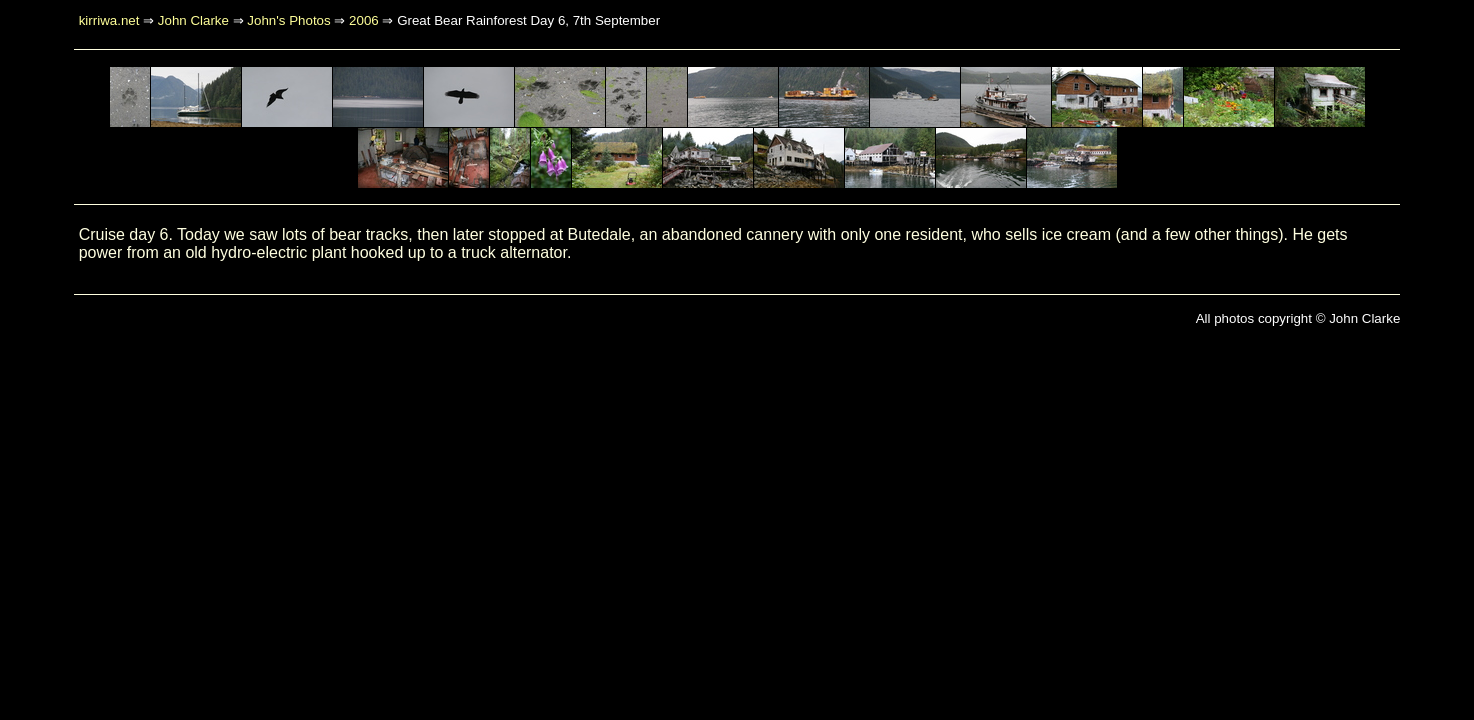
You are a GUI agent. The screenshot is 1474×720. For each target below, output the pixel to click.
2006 (364, 20)
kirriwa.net (109, 20)
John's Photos (288, 20)
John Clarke (193, 20)
